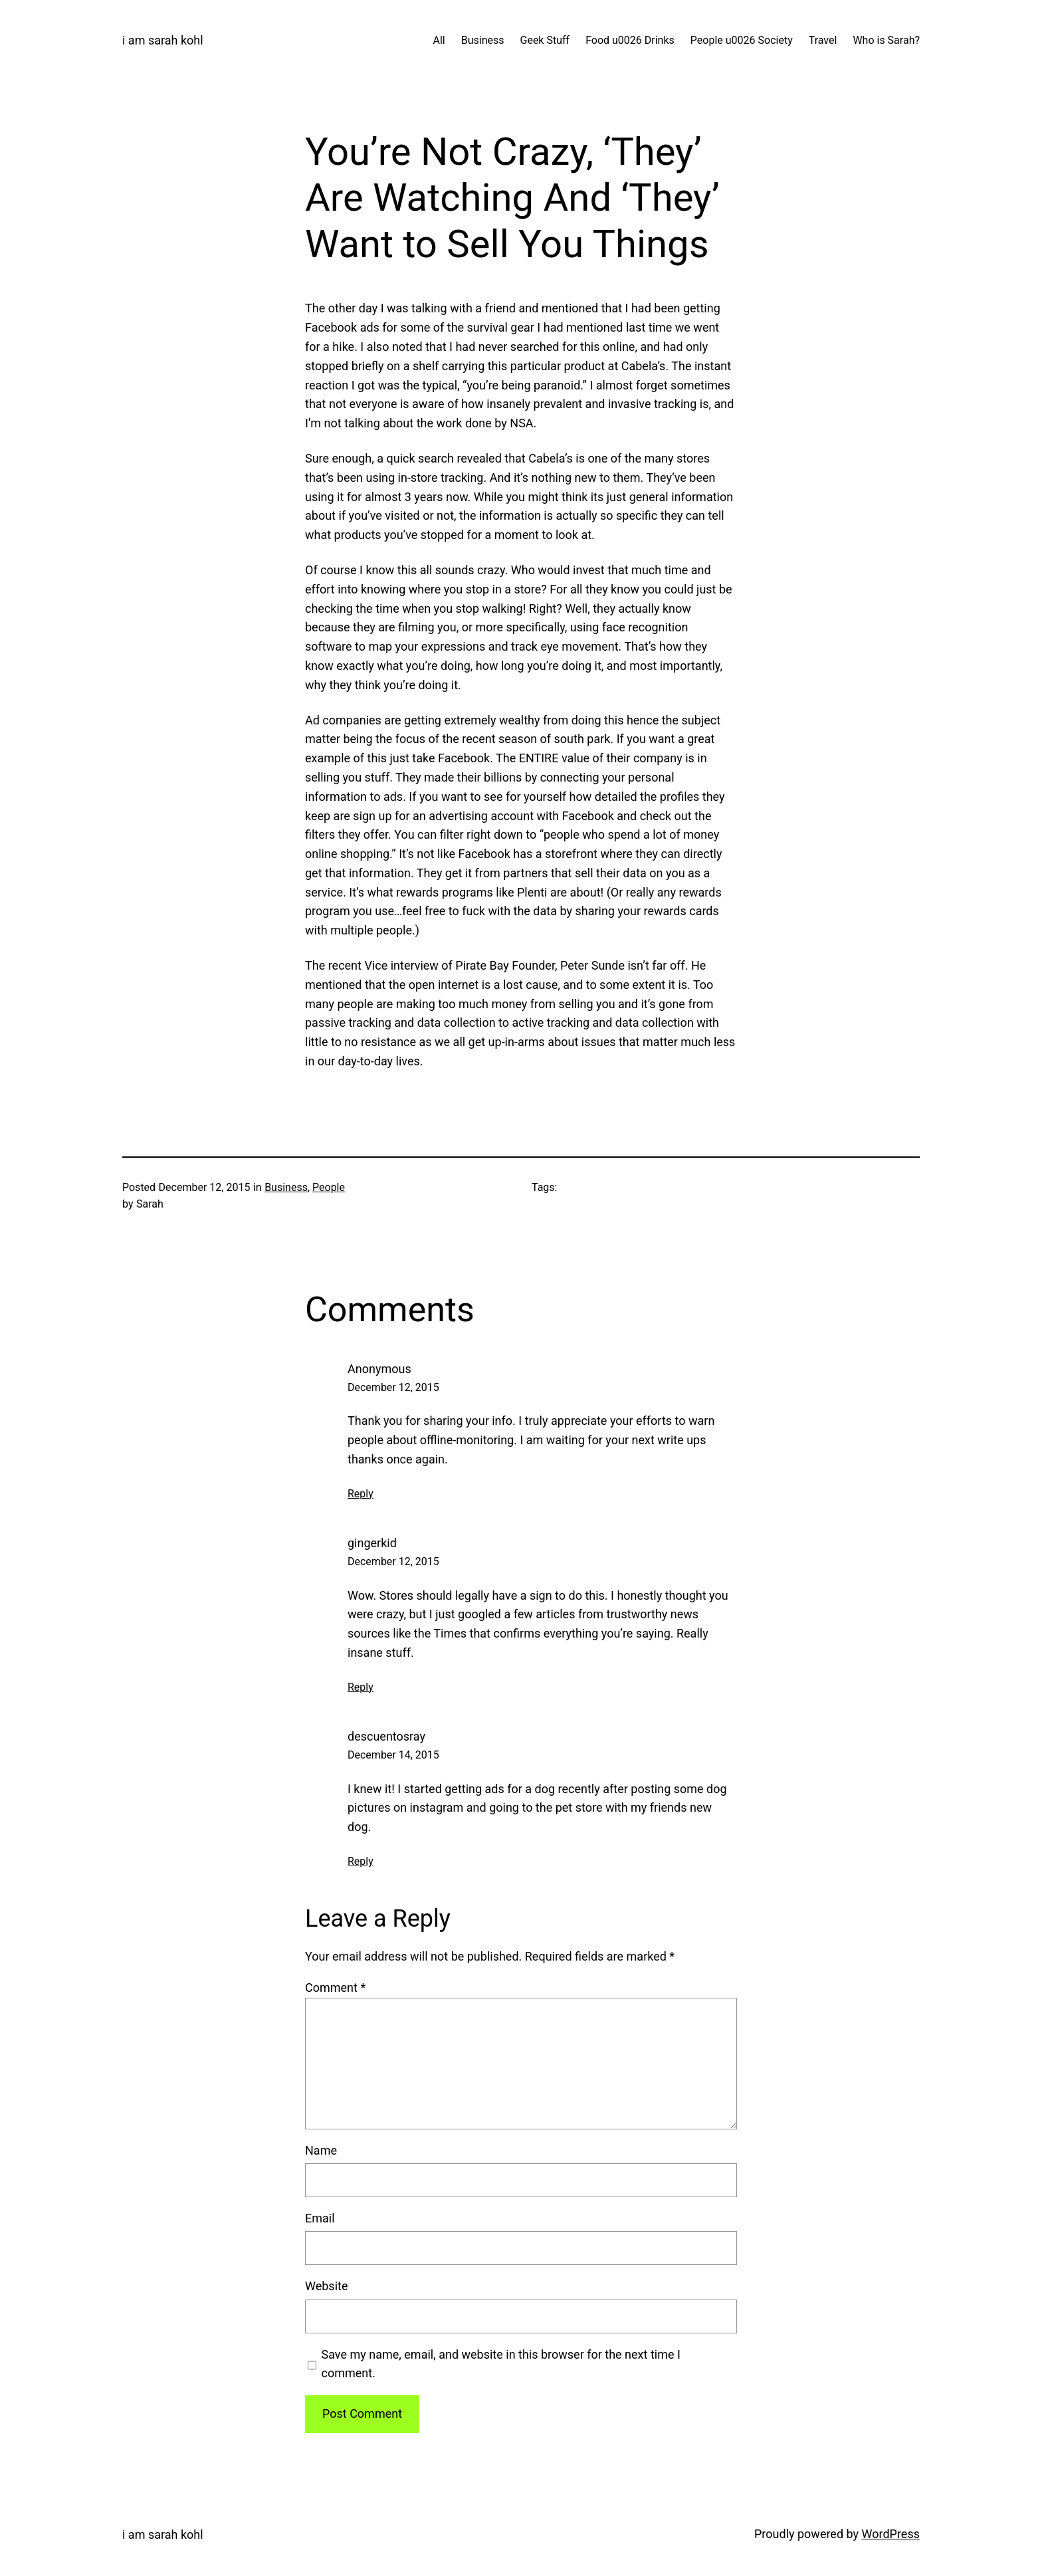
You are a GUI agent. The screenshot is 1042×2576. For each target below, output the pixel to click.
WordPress (891, 2534)
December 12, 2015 (393, 1387)
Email (320, 2218)
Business (286, 1187)
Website (326, 2286)
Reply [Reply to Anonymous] (360, 1493)
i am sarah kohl (162, 40)
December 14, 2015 (393, 1755)
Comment (335, 1987)
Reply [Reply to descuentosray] (360, 1861)
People (328, 1187)
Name (321, 2150)
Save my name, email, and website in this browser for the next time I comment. (501, 2364)
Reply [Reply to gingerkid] (360, 1687)
